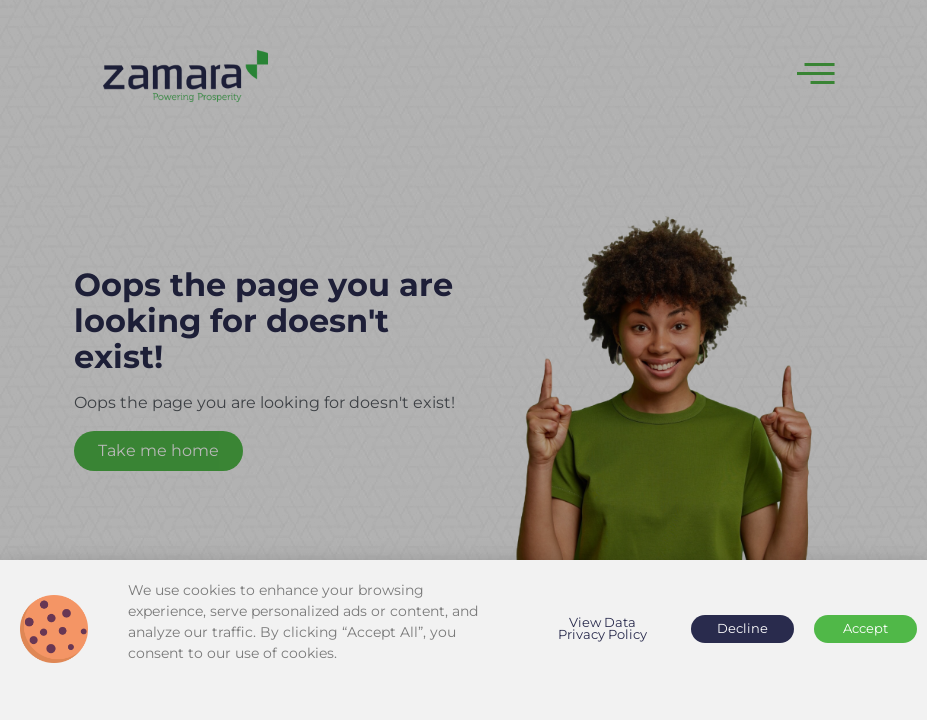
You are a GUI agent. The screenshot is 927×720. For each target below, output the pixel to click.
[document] (463, 360)
